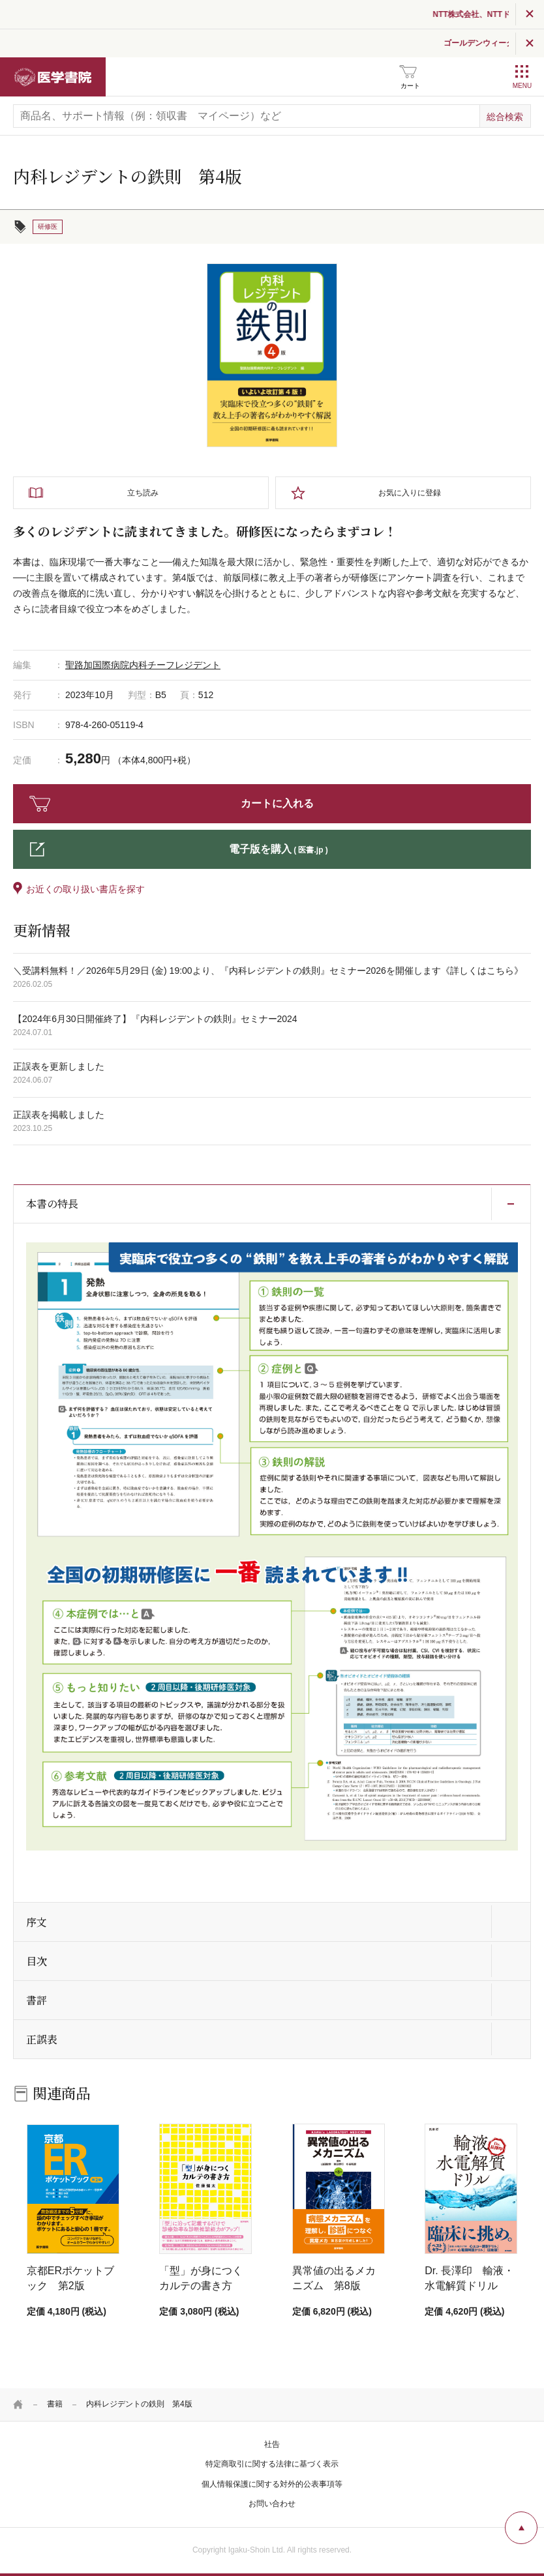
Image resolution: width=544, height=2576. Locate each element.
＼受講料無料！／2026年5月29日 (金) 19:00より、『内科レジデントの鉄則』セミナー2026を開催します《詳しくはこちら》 (268, 970)
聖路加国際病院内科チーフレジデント (142, 665)
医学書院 (53, 76)
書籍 (55, 2403)
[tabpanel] (272, 355)
